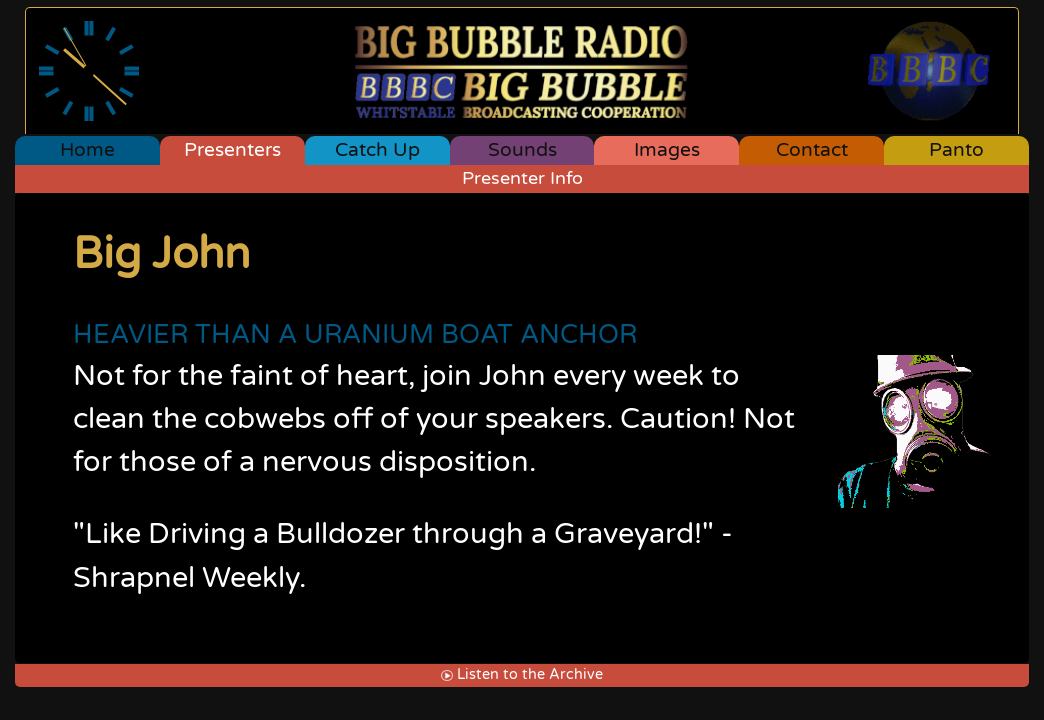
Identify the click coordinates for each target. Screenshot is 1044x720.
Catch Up (377, 149)
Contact (812, 149)
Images (667, 149)
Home (87, 149)
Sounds (522, 149)
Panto (956, 149)
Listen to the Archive (521, 674)
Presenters (232, 149)
